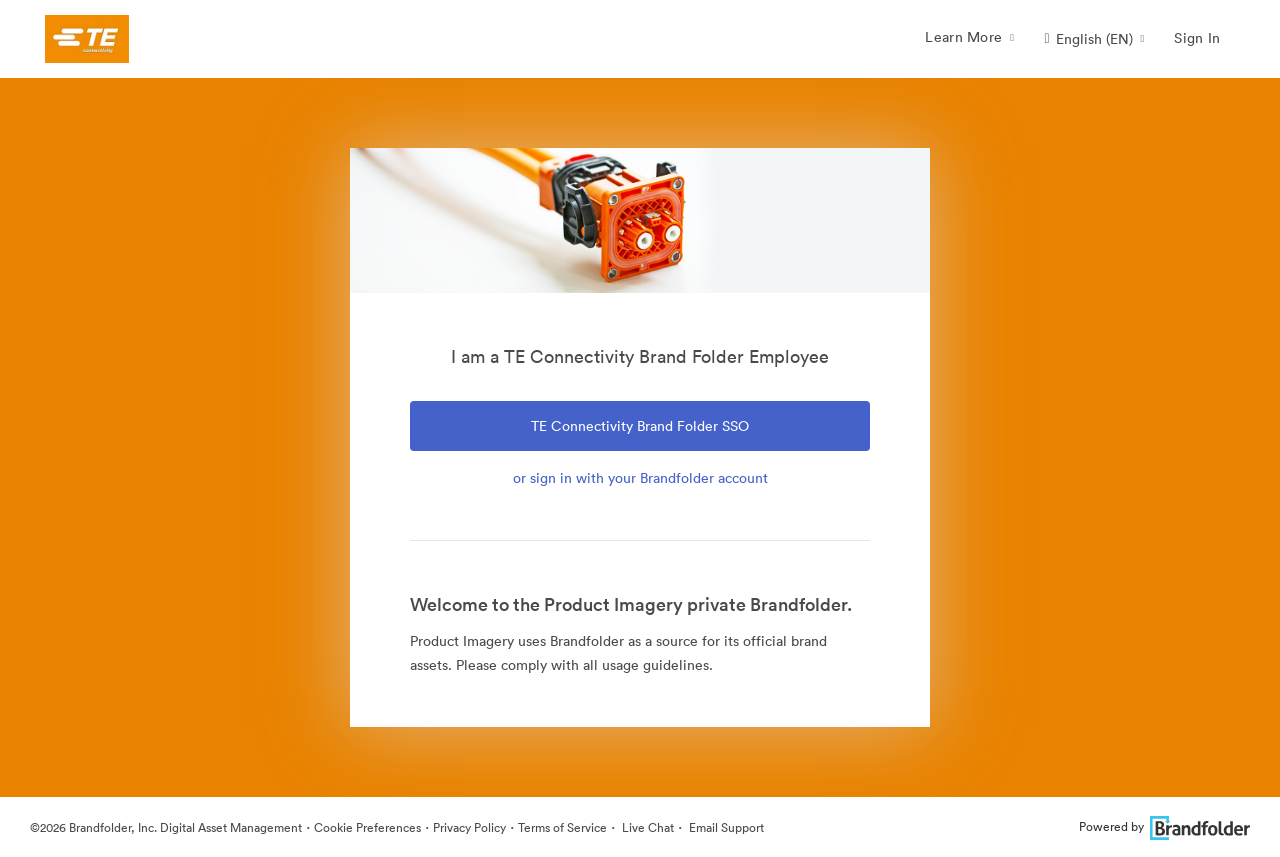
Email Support (725, 827)
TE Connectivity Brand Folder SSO (640, 426)
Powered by (1164, 826)
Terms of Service (562, 827)
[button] (1094, 39)
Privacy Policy (469, 827)
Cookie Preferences (367, 827)
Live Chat (646, 827)
